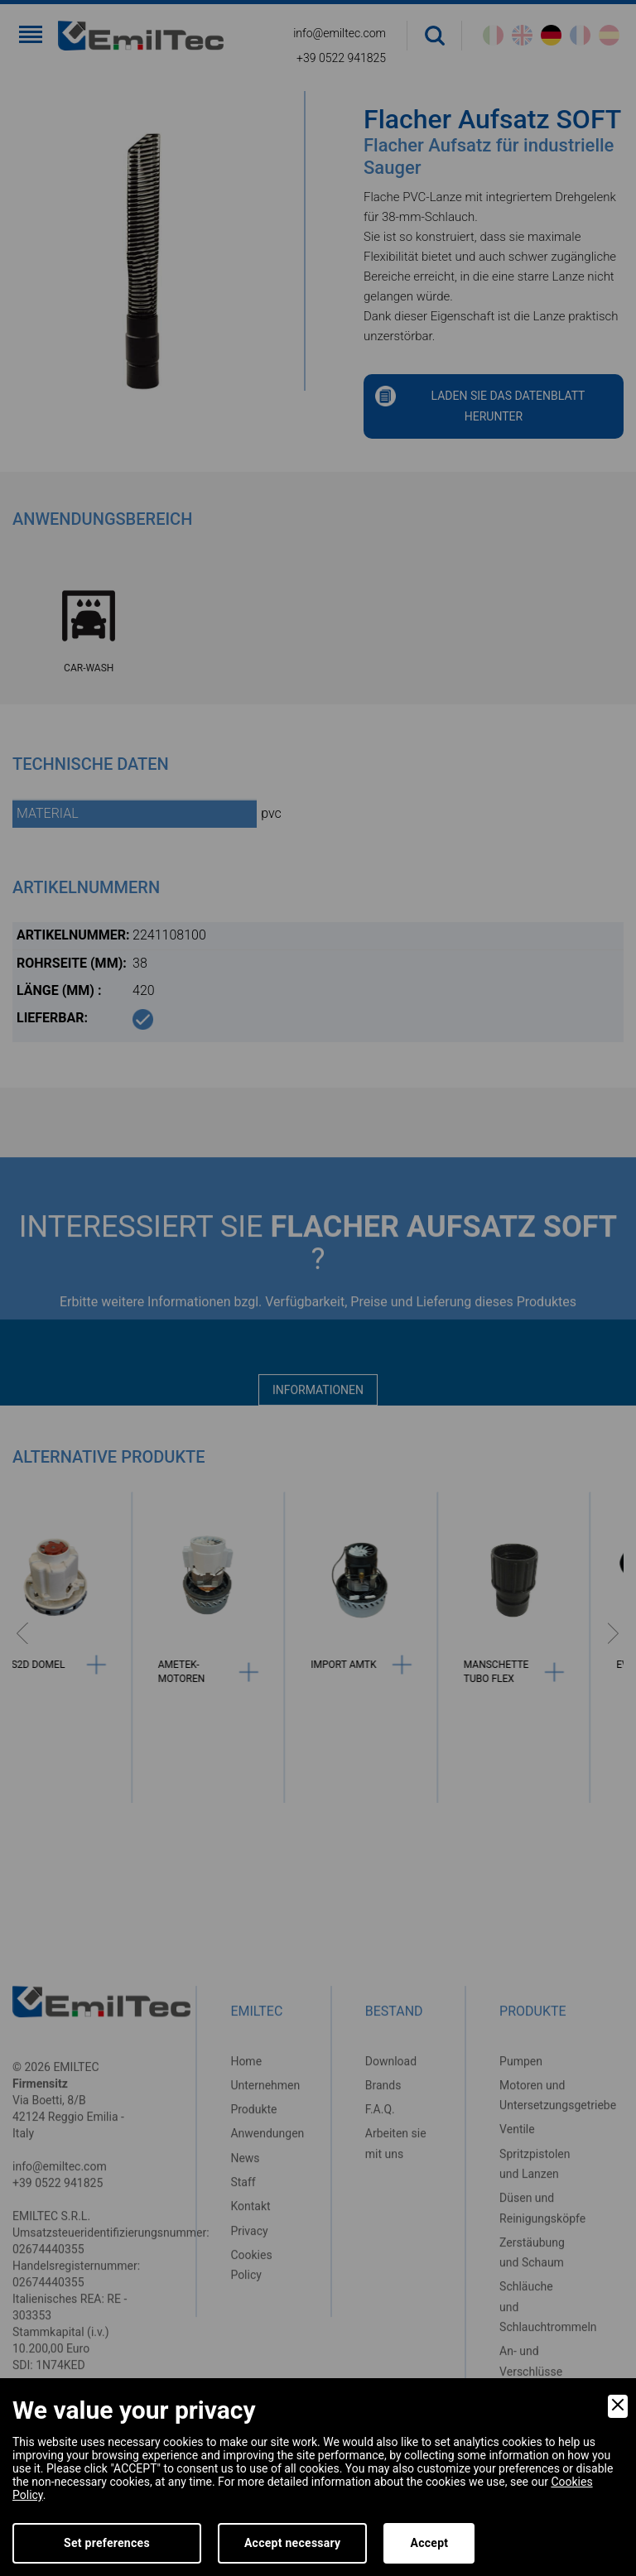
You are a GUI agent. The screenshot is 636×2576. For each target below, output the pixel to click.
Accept (429, 2543)
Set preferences (107, 2543)
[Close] (618, 2406)
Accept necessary (292, 2543)
